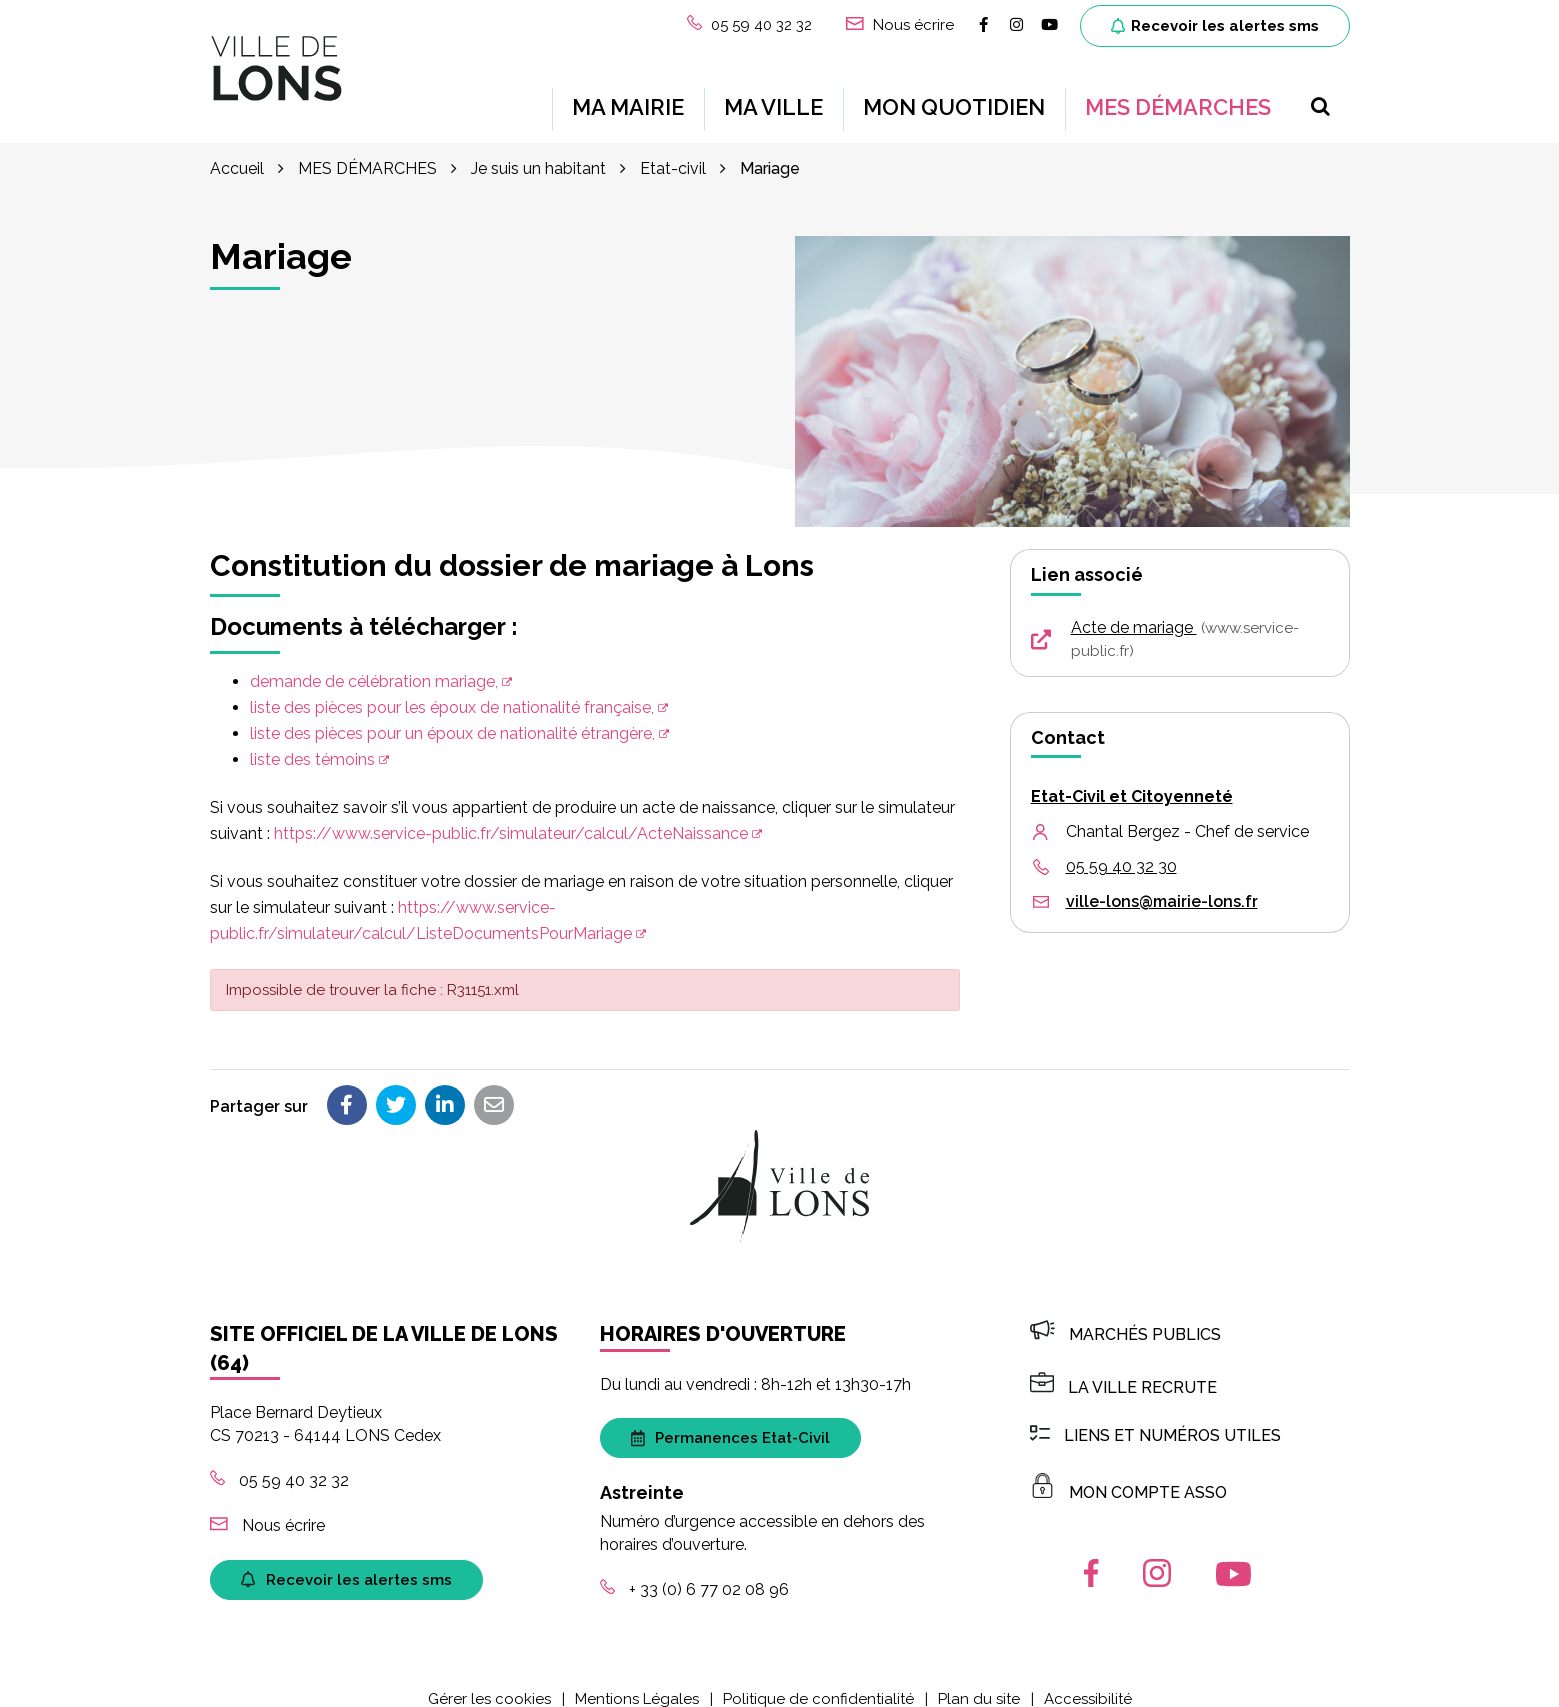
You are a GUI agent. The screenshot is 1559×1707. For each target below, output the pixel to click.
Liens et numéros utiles (1155, 1417)
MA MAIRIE (628, 98)
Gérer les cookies (489, 1681)
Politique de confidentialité (818, 1681)
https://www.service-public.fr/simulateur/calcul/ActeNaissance (511, 815)
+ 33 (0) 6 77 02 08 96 (694, 1571)
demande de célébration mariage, (374, 663)
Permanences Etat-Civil (730, 1420)
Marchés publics (1125, 1316)
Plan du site (979, 1681)
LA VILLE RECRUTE (1123, 1369)
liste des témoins (312, 741)
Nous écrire (267, 1507)
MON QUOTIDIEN (954, 98)
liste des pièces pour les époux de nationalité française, (452, 689)
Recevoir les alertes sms (1215, 26)
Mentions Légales (637, 1681)
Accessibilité (1088, 1681)
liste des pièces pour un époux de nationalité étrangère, (452, 715)
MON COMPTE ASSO (1128, 1474)
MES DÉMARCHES (1178, 98)
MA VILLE (773, 98)
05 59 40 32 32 (279, 1462)
